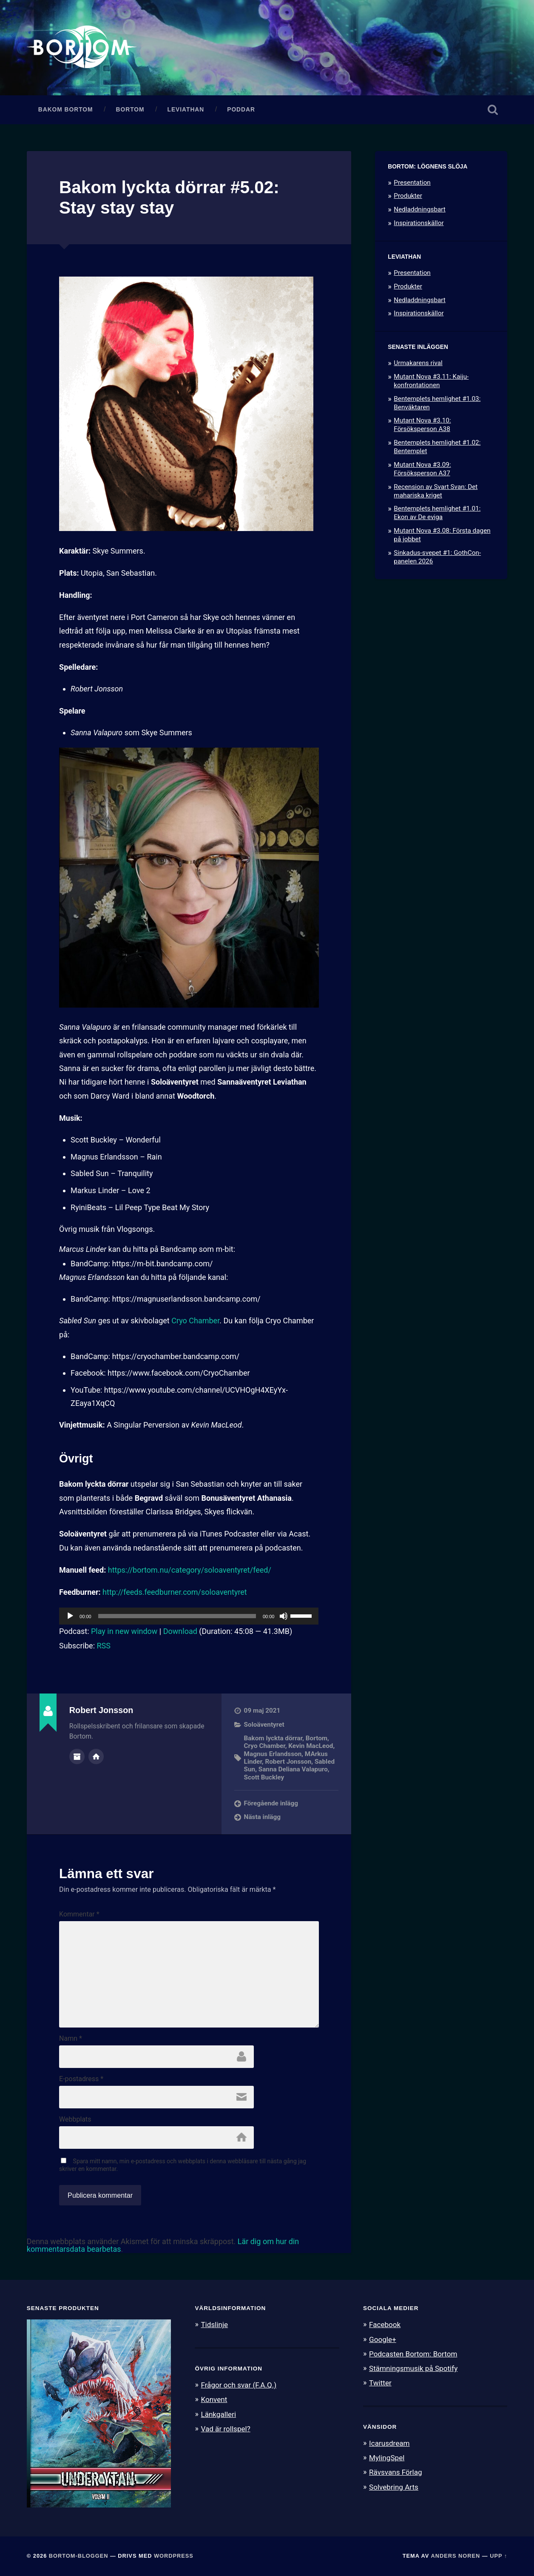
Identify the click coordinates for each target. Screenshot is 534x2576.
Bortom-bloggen (78, 2556)
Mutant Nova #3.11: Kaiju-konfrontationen (431, 381)
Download (180, 1631)
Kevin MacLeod (310, 1746)
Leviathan (185, 109)
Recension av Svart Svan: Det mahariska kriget (435, 491)
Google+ (382, 2339)
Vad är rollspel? (225, 2429)
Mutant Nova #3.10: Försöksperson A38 (422, 425)
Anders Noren (455, 2556)
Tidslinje (214, 2324)
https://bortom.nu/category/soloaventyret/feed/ (189, 1569)
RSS (103, 1645)
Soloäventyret (264, 1724)
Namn (70, 2038)
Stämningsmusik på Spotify (413, 2368)
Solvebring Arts (393, 2487)
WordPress (173, 2556)
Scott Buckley (264, 1777)
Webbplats (75, 2119)
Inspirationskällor (418, 223)
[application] (188, 1616)
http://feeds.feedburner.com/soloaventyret (174, 1592)
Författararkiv (77, 1756)
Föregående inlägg (271, 1803)
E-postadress (81, 2079)
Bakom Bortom (65, 109)
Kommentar (79, 1914)
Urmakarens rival (418, 363)
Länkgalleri (218, 2414)
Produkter (408, 196)
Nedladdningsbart (420, 209)
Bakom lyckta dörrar (273, 1738)
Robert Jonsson (288, 1761)
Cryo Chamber (195, 1320)
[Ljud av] (283, 1616)
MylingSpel (386, 2457)
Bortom (130, 109)
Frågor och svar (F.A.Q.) (238, 2385)
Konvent (214, 2399)
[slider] (177, 1616)
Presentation (412, 182)
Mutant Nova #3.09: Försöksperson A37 (422, 469)
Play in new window (124, 1631)
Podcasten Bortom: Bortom (413, 2354)
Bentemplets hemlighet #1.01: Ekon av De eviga (437, 513)
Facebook (384, 2324)
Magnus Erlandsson (273, 1754)
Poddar (241, 109)
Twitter (380, 2383)
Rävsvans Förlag (395, 2472)
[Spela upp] (70, 1616)
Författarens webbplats (96, 1756)
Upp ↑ (498, 2556)
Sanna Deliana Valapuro (293, 1769)
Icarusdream (389, 2443)
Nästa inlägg (262, 1817)
